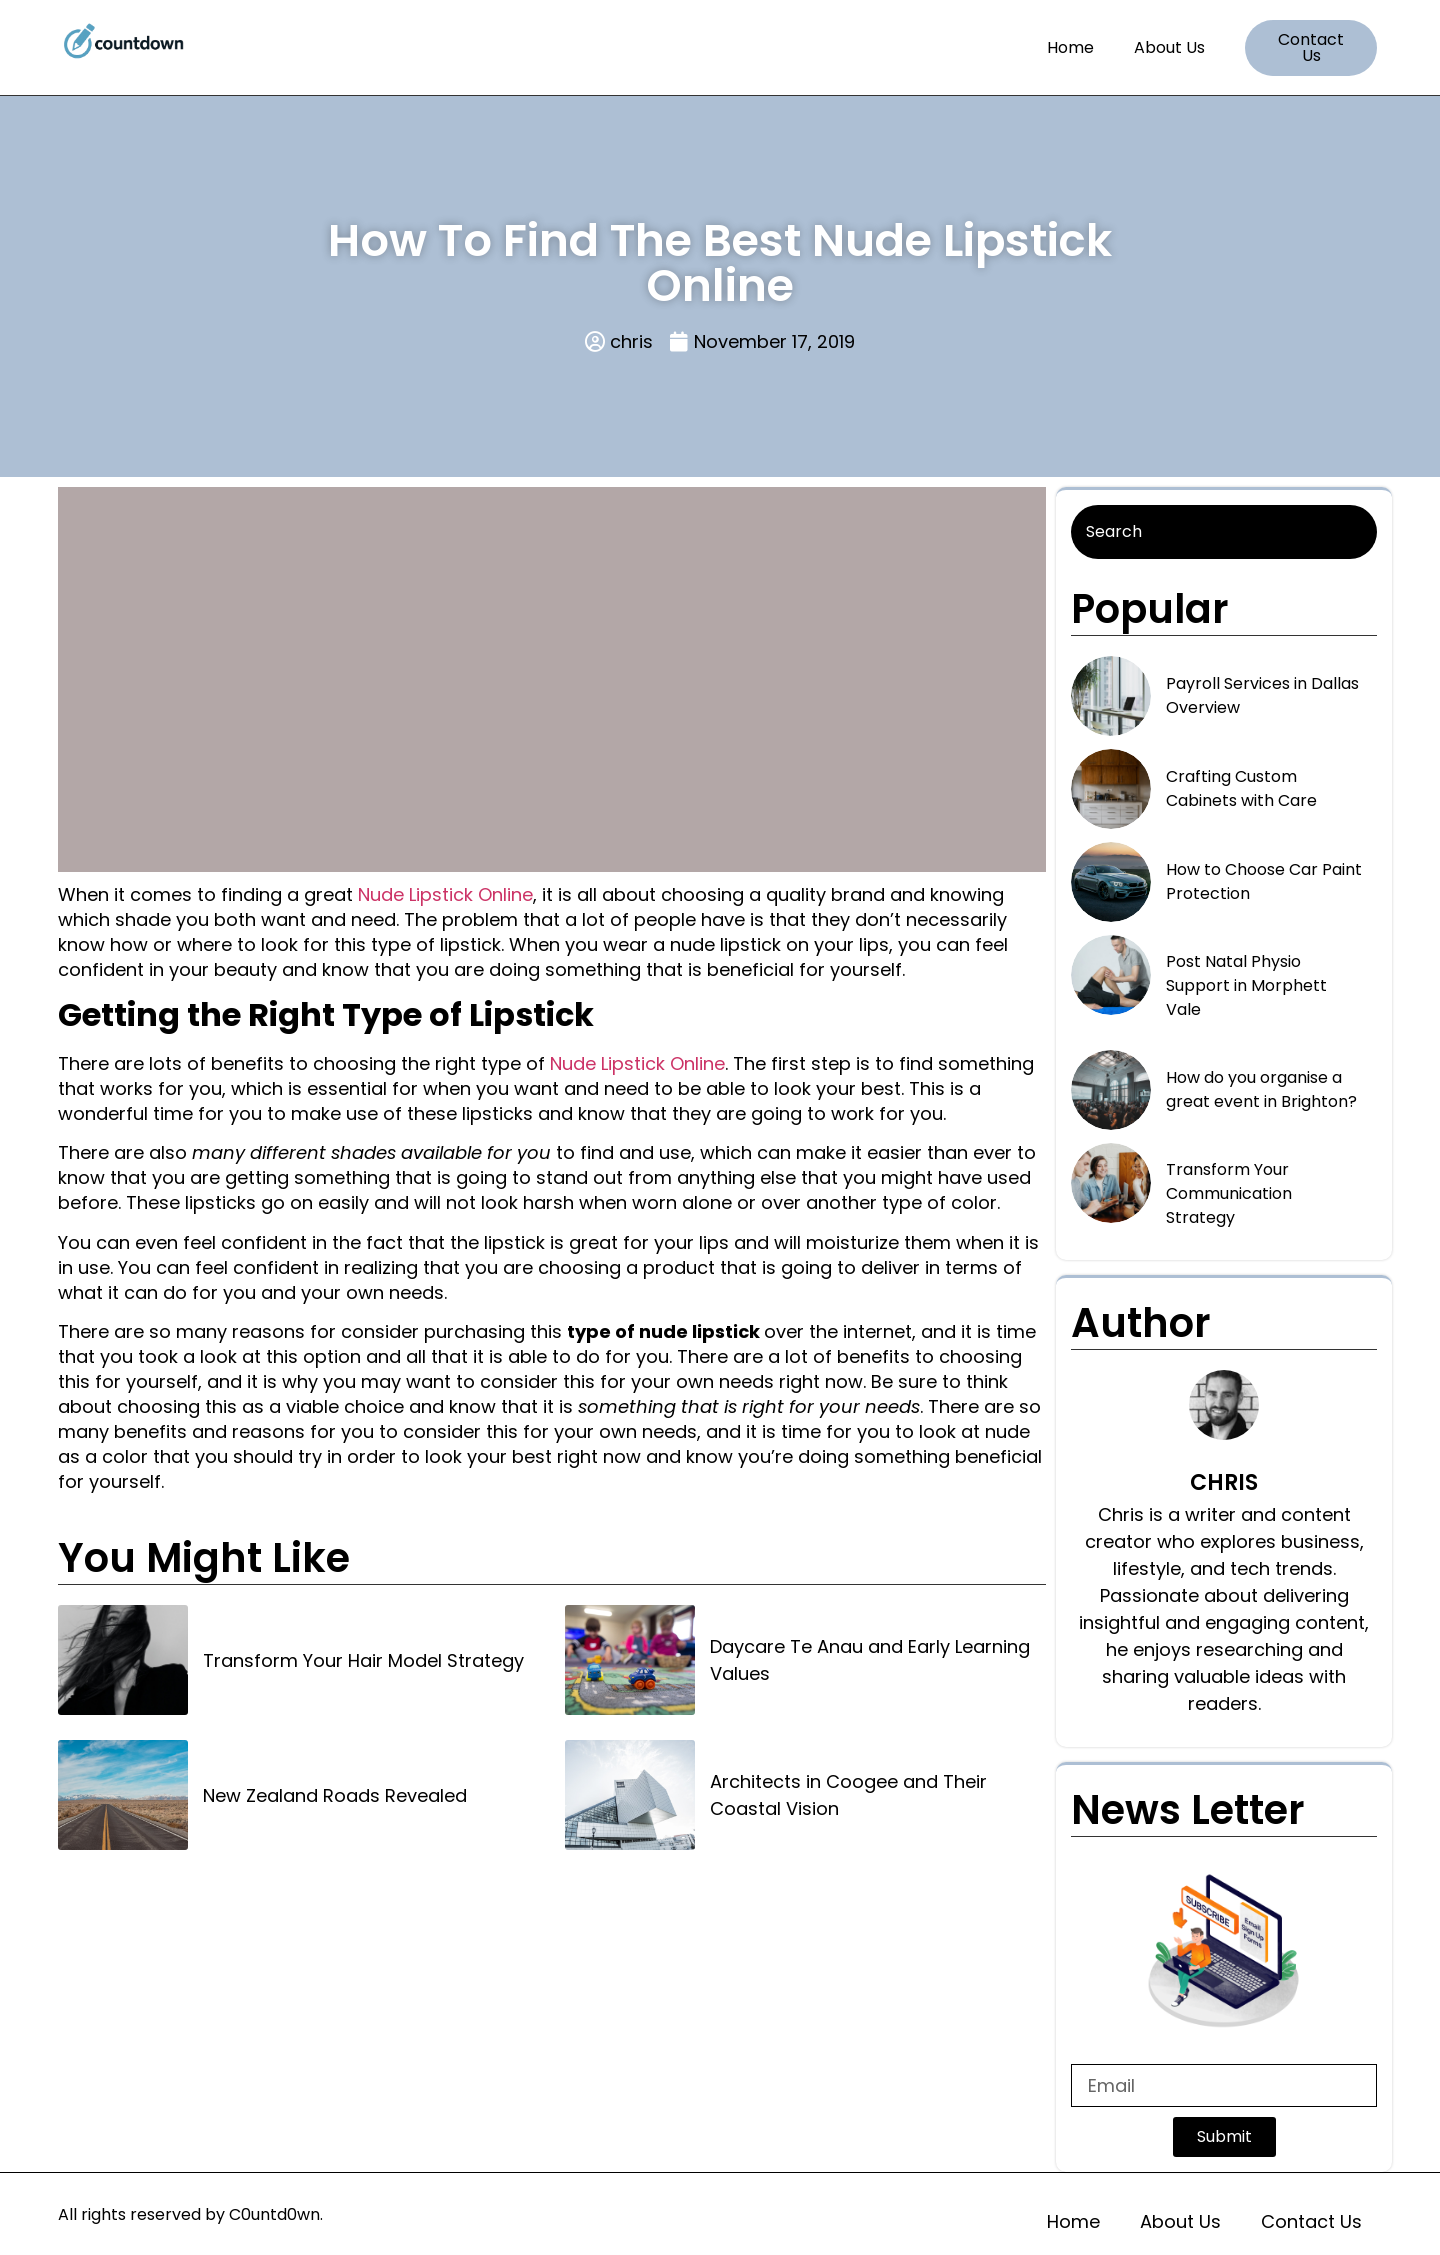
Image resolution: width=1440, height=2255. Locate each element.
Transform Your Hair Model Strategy (363, 1660)
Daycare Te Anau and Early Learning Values (870, 1660)
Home (1070, 47)
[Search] (1224, 532)
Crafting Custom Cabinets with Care (1241, 788)
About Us (1169, 47)
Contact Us (1311, 2221)
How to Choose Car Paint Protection (1264, 881)
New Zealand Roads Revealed (335, 1795)
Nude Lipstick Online (445, 894)
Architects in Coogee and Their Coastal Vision (848, 1795)
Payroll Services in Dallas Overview (1262, 695)
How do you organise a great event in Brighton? (1261, 1089)
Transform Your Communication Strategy (1229, 1193)
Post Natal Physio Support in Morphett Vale (1246, 985)
